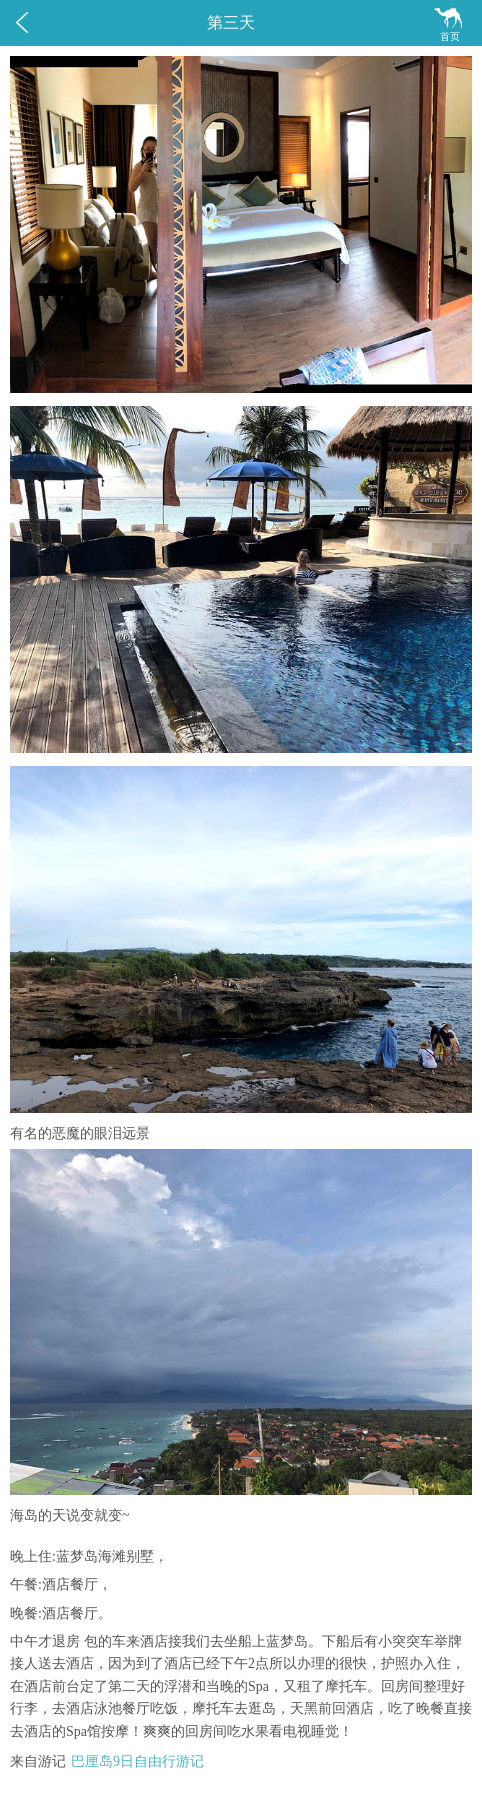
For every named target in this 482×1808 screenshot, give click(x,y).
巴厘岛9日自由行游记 (137, 1761)
